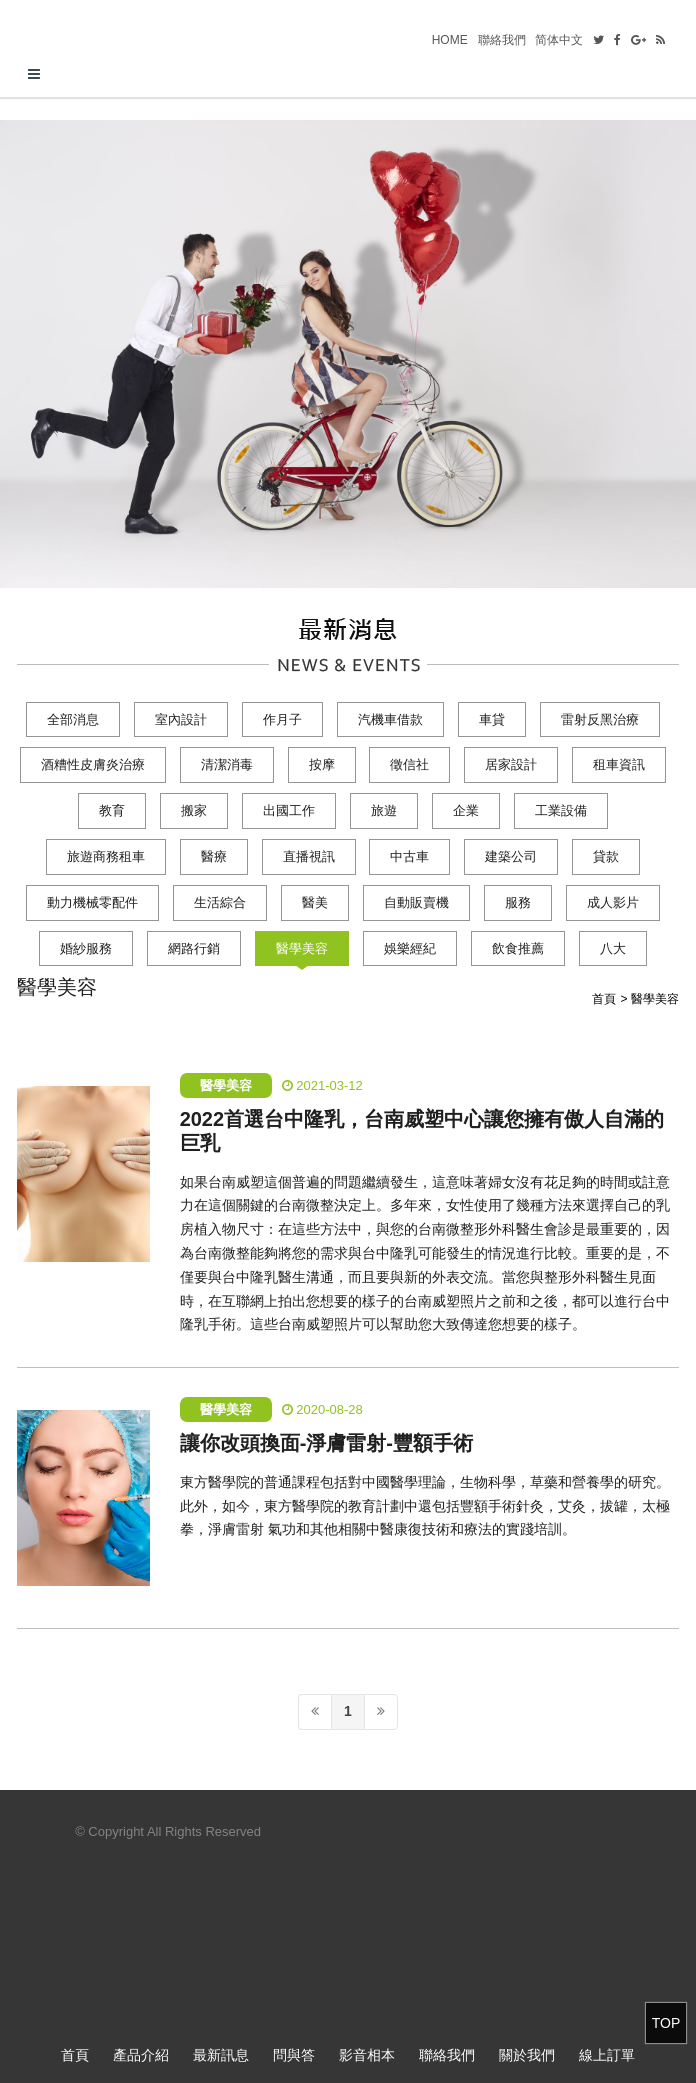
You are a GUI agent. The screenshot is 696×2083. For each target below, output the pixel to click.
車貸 (492, 719)
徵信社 (409, 764)
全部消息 (73, 719)
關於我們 (527, 2055)
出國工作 (289, 810)
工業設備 (561, 810)
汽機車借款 (390, 719)
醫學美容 (302, 948)
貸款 (606, 856)
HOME (450, 40)
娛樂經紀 (410, 948)
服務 (518, 902)
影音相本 (367, 2055)
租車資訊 (619, 764)
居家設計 (511, 764)
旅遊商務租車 (106, 856)
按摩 (322, 764)
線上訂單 (607, 2055)
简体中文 (559, 40)
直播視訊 (309, 856)
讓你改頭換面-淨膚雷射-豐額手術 (326, 1443)
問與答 (294, 2055)
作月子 (282, 719)
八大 (613, 948)
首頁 (75, 2055)
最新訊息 (221, 2055)
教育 (112, 810)
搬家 (194, 810)
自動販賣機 (416, 902)
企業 (466, 810)
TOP (666, 2023)
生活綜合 (220, 902)
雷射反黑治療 (600, 719)
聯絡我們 (502, 40)
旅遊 (384, 810)
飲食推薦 (518, 948)
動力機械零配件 (92, 902)
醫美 (315, 902)
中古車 (409, 856)
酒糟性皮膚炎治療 (93, 764)
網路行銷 (194, 948)
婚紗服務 (86, 948)
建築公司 (511, 856)
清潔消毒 (227, 764)
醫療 (214, 856)
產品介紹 (141, 2055)
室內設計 (181, 719)
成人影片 (613, 902)
